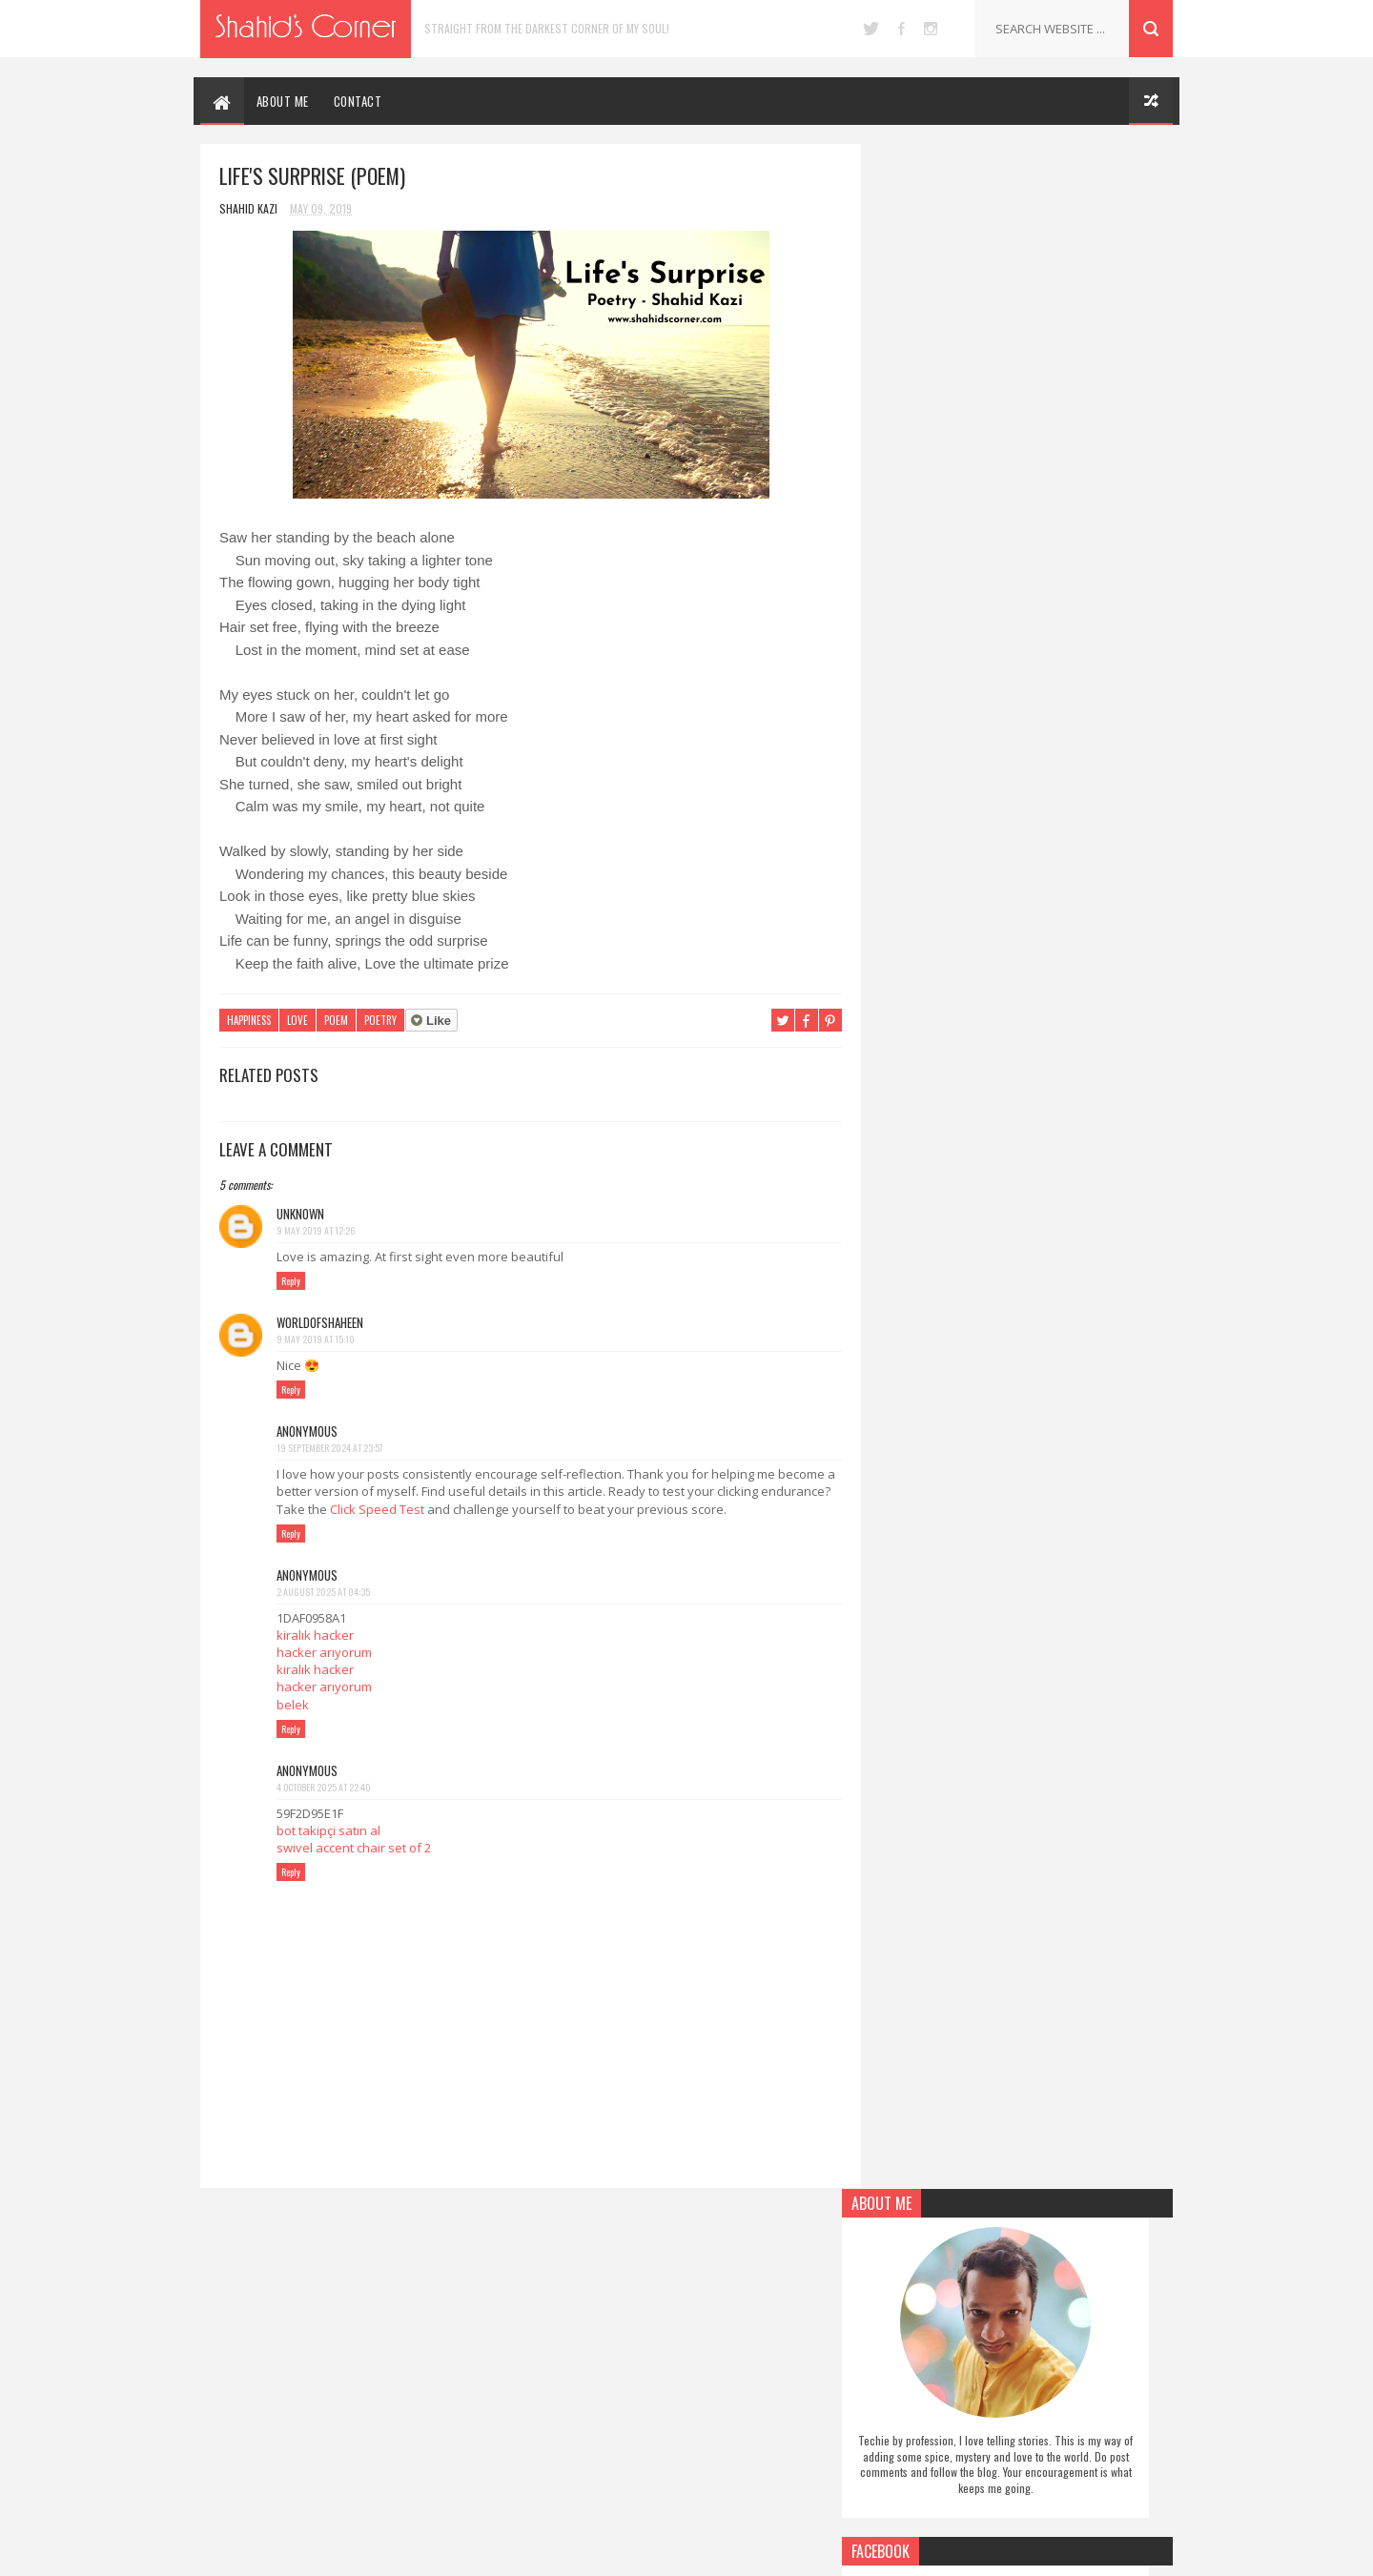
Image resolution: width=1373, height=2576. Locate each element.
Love (297, 1021)
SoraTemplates (665, 2552)
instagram (930, 28)
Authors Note (578, 2279)
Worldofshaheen (320, 1322)
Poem (336, 1021)
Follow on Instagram (1024, 847)
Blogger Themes (773, 2552)
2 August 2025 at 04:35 (323, 1591)
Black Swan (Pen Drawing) (1029, 2445)
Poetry (380, 1021)
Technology (573, 2489)
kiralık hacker (315, 1635)
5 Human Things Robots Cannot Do (1054, 2363)
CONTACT (358, 101)
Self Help (565, 2399)
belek (293, 1704)
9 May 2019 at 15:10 (316, 1339)
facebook (901, 28)
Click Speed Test (449, 1509)
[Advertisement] (1020, 1548)
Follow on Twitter (1024, 710)
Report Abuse (901, 1126)
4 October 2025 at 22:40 (324, 1787)
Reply (290, 1281)
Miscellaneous (578, 2339)
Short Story (575, 2429)
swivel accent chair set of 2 (354, 1847)
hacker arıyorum (324, 1652)
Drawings (567, 2310)
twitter (871, 28)
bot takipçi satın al (328, 1830)
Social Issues (575, 2458)
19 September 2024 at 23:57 (330, 1448)
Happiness (249, 1021)
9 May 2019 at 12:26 (316, 1230)
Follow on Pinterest (1024, 801)
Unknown (300, 1213)
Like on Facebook (1024, 756)
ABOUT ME (282, 101)
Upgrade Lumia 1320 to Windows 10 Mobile (1052, 2291)
